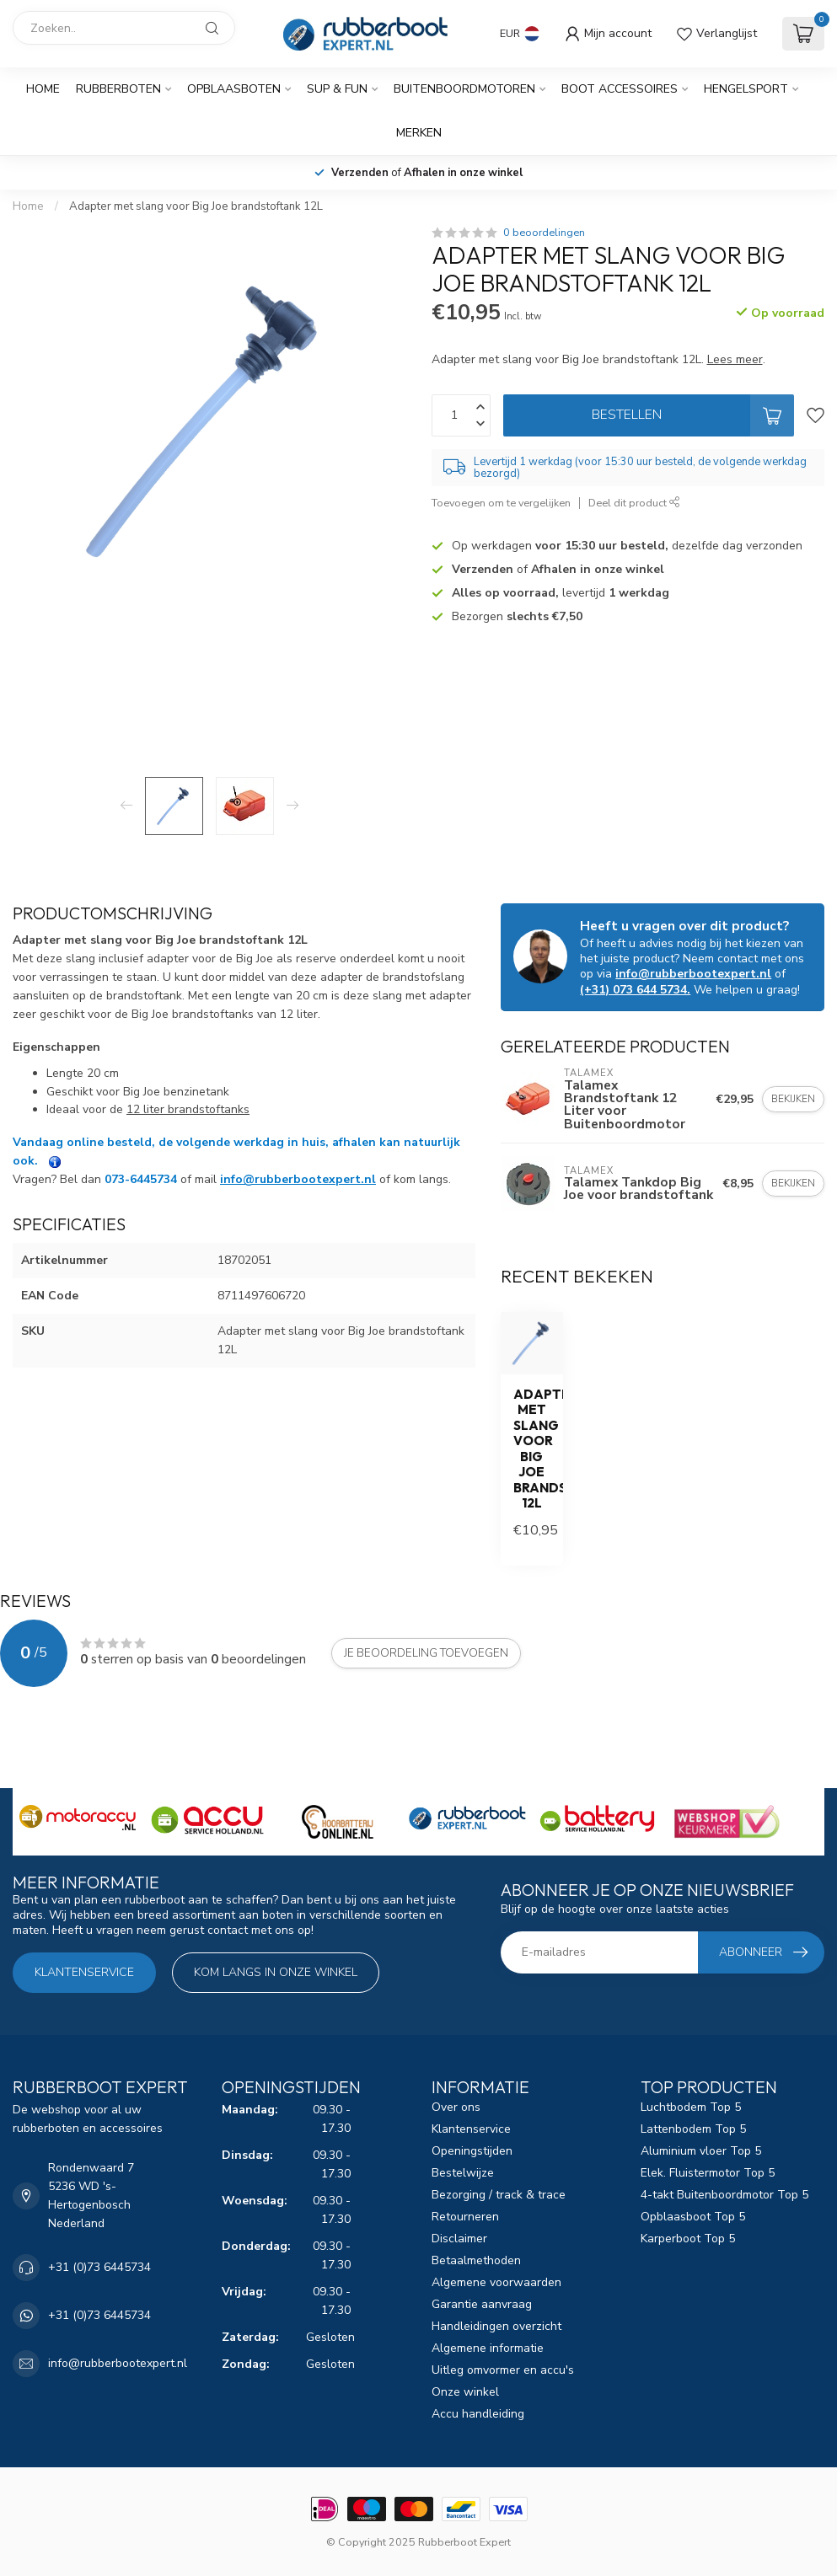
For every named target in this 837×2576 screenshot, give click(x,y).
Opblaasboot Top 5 (693, 2217)
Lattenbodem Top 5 (693, 2129)
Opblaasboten (234, 89)
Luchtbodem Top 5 (691, 2107)
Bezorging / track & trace (499, 2195)
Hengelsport (746, 89)
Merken (419, 133)
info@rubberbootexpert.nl (298, 1179)
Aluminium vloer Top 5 (701, 2151)
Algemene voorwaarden (496, 2282)
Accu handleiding (478, 2414)
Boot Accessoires (619, 89)
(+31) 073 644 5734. (635, 990)
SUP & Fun (337, 89)
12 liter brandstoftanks (187, 1109)
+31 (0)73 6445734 (99, 2267)
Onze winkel (465, 2392)
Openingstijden (472, 2151)
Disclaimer (459, 2239)
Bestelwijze (463, 2173)
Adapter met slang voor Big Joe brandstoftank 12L (196, 206)
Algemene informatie (488, 2348)
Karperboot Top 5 (688, 2239)
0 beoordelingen (544, 232)
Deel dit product (634, 502)
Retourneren (465, 2217)
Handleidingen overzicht (496, 2326)
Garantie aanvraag (482, 2304)
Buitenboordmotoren (464, 89)
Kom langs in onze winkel (275, 1972)
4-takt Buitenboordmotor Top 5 (724, 2195)
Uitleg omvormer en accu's (503, 2370)
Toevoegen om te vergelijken (501, 502)
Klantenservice (84, 1972)
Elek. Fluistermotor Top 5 (708, 2173)
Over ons (456, 2107)
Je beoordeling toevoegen (426, 1653)
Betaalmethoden (476, 2260)
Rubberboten (118, 89)
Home (43, 89)
